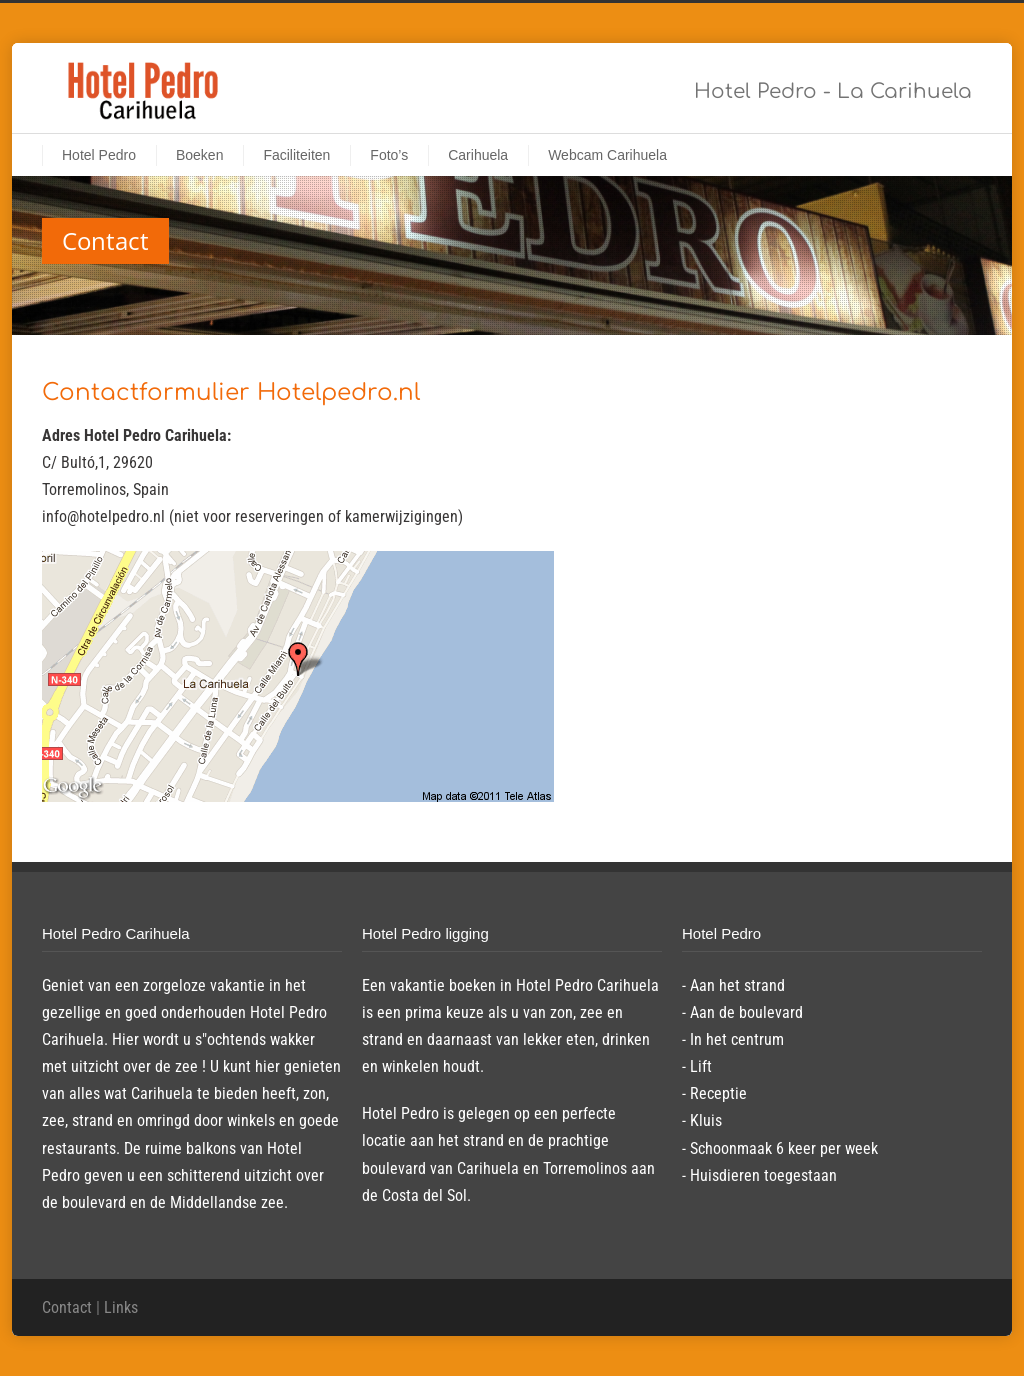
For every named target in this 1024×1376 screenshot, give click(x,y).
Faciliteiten (296, 155)
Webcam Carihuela (607, 155)
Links (121, 1307)
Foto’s (389, 155)
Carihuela (478, 155)
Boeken (199, 155)
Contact (67, 1307)
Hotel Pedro (99, 155)
